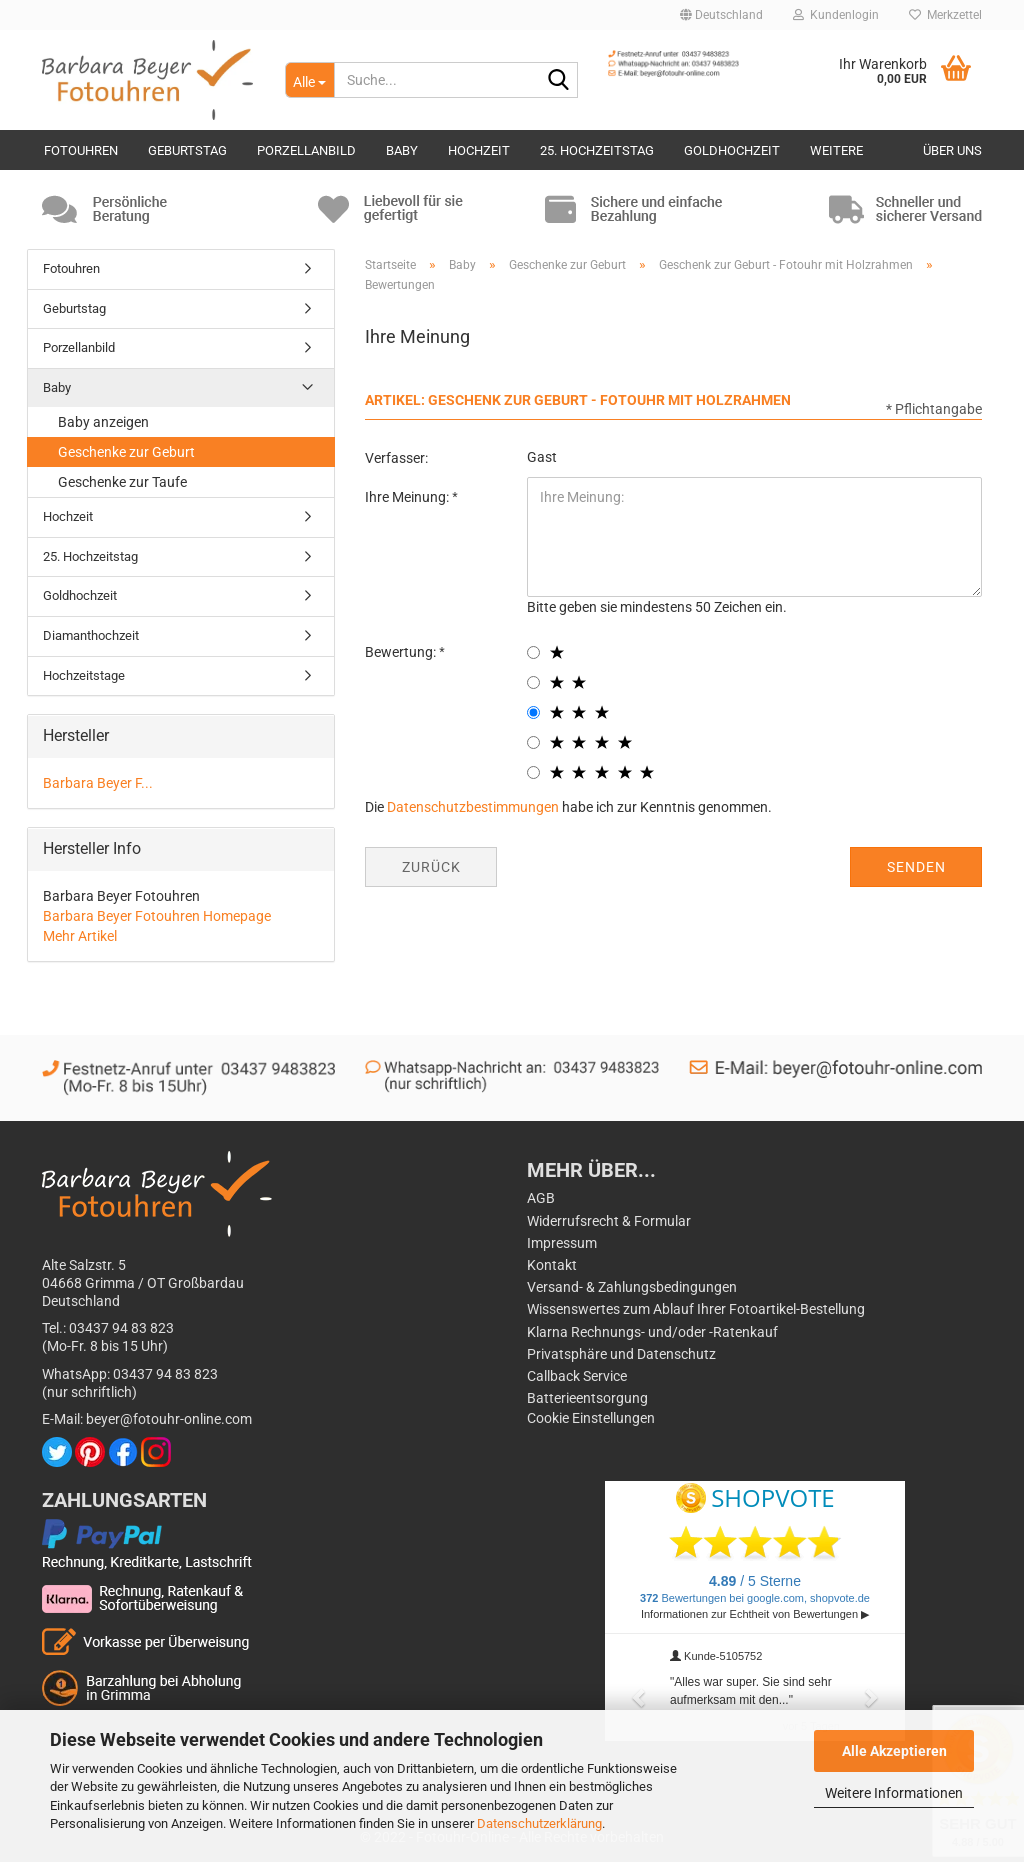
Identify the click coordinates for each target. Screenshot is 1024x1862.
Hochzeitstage (84, 675)
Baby (402, 150)
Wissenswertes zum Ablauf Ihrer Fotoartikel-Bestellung (696, 1309)
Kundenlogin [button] (836, 15)
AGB (541, 1198)
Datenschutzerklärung (539, 1823)
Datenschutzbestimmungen (473, 807)
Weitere (836, 150)
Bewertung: (402, 652)
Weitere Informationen (894, 1793)
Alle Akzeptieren (894, 1751)
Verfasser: (396, 458)
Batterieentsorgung (587, 1398)
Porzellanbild (306, 150)
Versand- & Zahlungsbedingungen (632, 1287)
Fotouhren (81, 150)
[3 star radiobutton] (533, 712)
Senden (916, 867)
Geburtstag (187, 150)
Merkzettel (945, 15)
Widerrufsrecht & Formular (609, 1221)
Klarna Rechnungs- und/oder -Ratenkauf (652, 1332)
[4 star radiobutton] (533, 742)
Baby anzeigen (103, 422)
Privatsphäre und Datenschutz (621, 1354)
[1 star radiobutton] (533, 652)
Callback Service (577, 1376)
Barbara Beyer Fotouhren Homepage (157, 916)
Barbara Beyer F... (98, 783)
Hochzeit (479, 150)
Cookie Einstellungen (591, 1418)
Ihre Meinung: (408, 497)
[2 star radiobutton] (533, 682)
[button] (721, 15)
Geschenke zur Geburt (126, 452)
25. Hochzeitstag (597, 150)
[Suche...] (309, 80)
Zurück (431, 867)
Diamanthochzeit (91, 635)
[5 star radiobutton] (533, 772)
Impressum (562, 1243)
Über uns (952, 150)
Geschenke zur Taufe (122, 482)
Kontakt (552, 1265)
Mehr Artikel (80, 936)
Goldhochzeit (732, 150)
